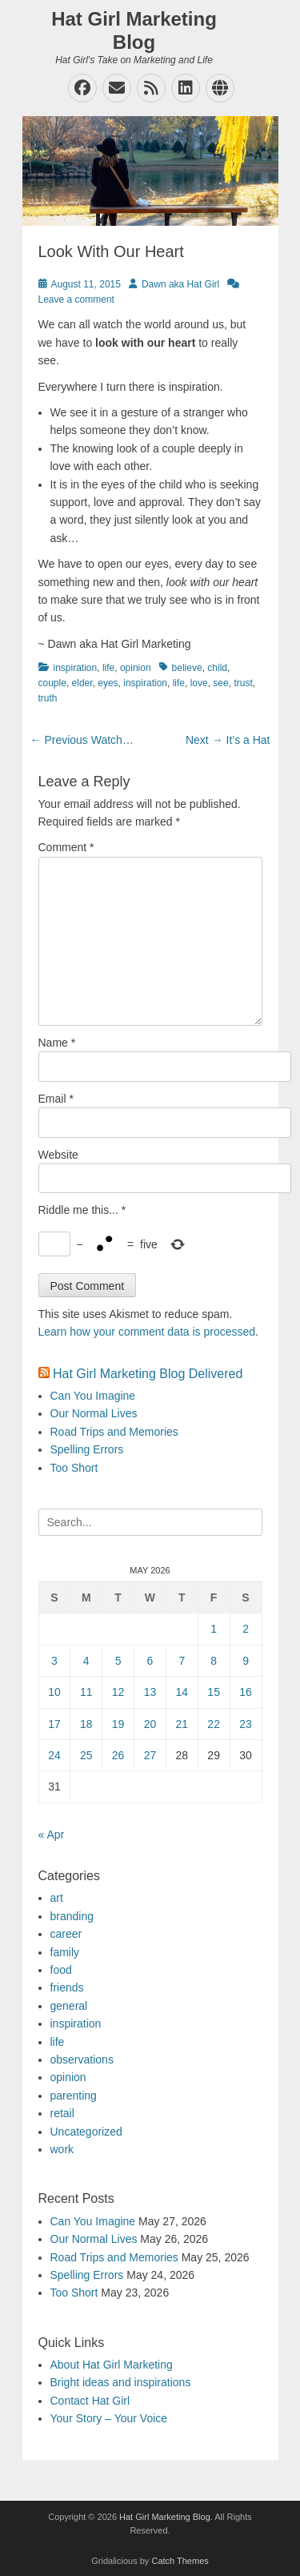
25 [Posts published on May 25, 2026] (86, 1755)
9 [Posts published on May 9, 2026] (245, 1660)
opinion (135, 667)
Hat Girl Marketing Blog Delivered (147, 1373)
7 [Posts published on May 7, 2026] (181, 1660)
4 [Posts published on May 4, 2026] (86, 1660)
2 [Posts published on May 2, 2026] (245, 1628)
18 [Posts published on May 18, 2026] (86, 1724)
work (62, 2149)
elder (82, 683)
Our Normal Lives (94, 1413)
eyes (108, 683)
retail (62, 2113)
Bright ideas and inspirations (120, 2382)
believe (187, 667)
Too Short (74, 1467)
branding (72, 1916)
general (69, 2005)
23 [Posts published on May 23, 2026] (245, 1724)
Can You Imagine (93, 1395)
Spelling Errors (87, 1449)
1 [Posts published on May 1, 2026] (213, 1628)
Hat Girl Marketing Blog (134, 30)
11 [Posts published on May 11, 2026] (86, 1692)
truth (48, 698)
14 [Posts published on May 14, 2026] (182, 1692)
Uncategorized (86, 2131)
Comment (66, 847)
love (199, 683)
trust (243, 683)
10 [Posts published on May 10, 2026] (54, 1692)
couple (52, 683)
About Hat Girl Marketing (111, 2364)
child (217, 667)
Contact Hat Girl (90, 2400)
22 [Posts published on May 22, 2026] (213, 1724)
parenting (73, 2095)
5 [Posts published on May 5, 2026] (118, 1660)
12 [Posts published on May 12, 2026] (118, 1692)
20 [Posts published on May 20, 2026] (150, 1724)
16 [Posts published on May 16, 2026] (245, 1692)
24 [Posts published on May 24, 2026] (54, 1755)
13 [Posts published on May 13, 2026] (150, 1692)
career (66, 1933)
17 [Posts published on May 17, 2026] (54, 1724)
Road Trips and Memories (114, 1431)
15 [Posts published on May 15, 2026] (213, 1692)
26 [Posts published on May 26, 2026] (118, 1755)
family (65, 1952)
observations (82, 2059)
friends (67, 1987)
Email (56, 1098)
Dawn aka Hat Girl (180, 284)
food (61, 1969)
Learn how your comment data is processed (147, 1331)
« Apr (51, 1834)
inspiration (76, 667)
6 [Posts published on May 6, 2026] (150, 1660)
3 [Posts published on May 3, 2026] (54, 1660)
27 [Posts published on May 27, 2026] (150, 1755)
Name (57, 1042)
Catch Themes (179, 2561)
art (56, 1897)
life (108, 667)
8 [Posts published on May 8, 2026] (213, 1660)
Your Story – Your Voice (109, 2418)
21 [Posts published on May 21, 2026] (182, 1724)
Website (58, 1154)
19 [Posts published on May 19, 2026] (118, 1724)
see (220, 683)
